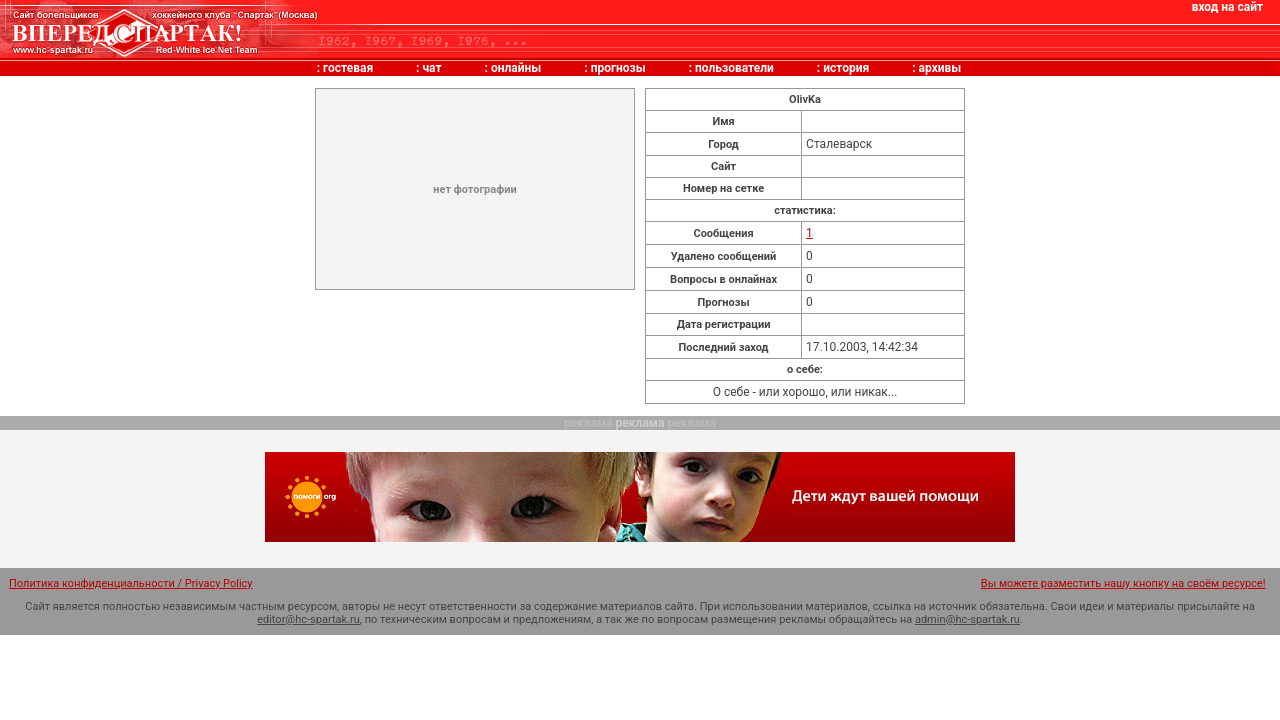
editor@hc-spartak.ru (308, 619)
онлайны (516, 68)
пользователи (734, 68)
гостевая (348, 68)
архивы (940, 68)
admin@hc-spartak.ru (967, 619)
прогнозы (618, 68)
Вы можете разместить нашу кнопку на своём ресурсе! (1123, 583)
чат (431, 68)
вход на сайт (1227, 7)
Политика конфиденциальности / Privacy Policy (131, 583)
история (846, 68)
